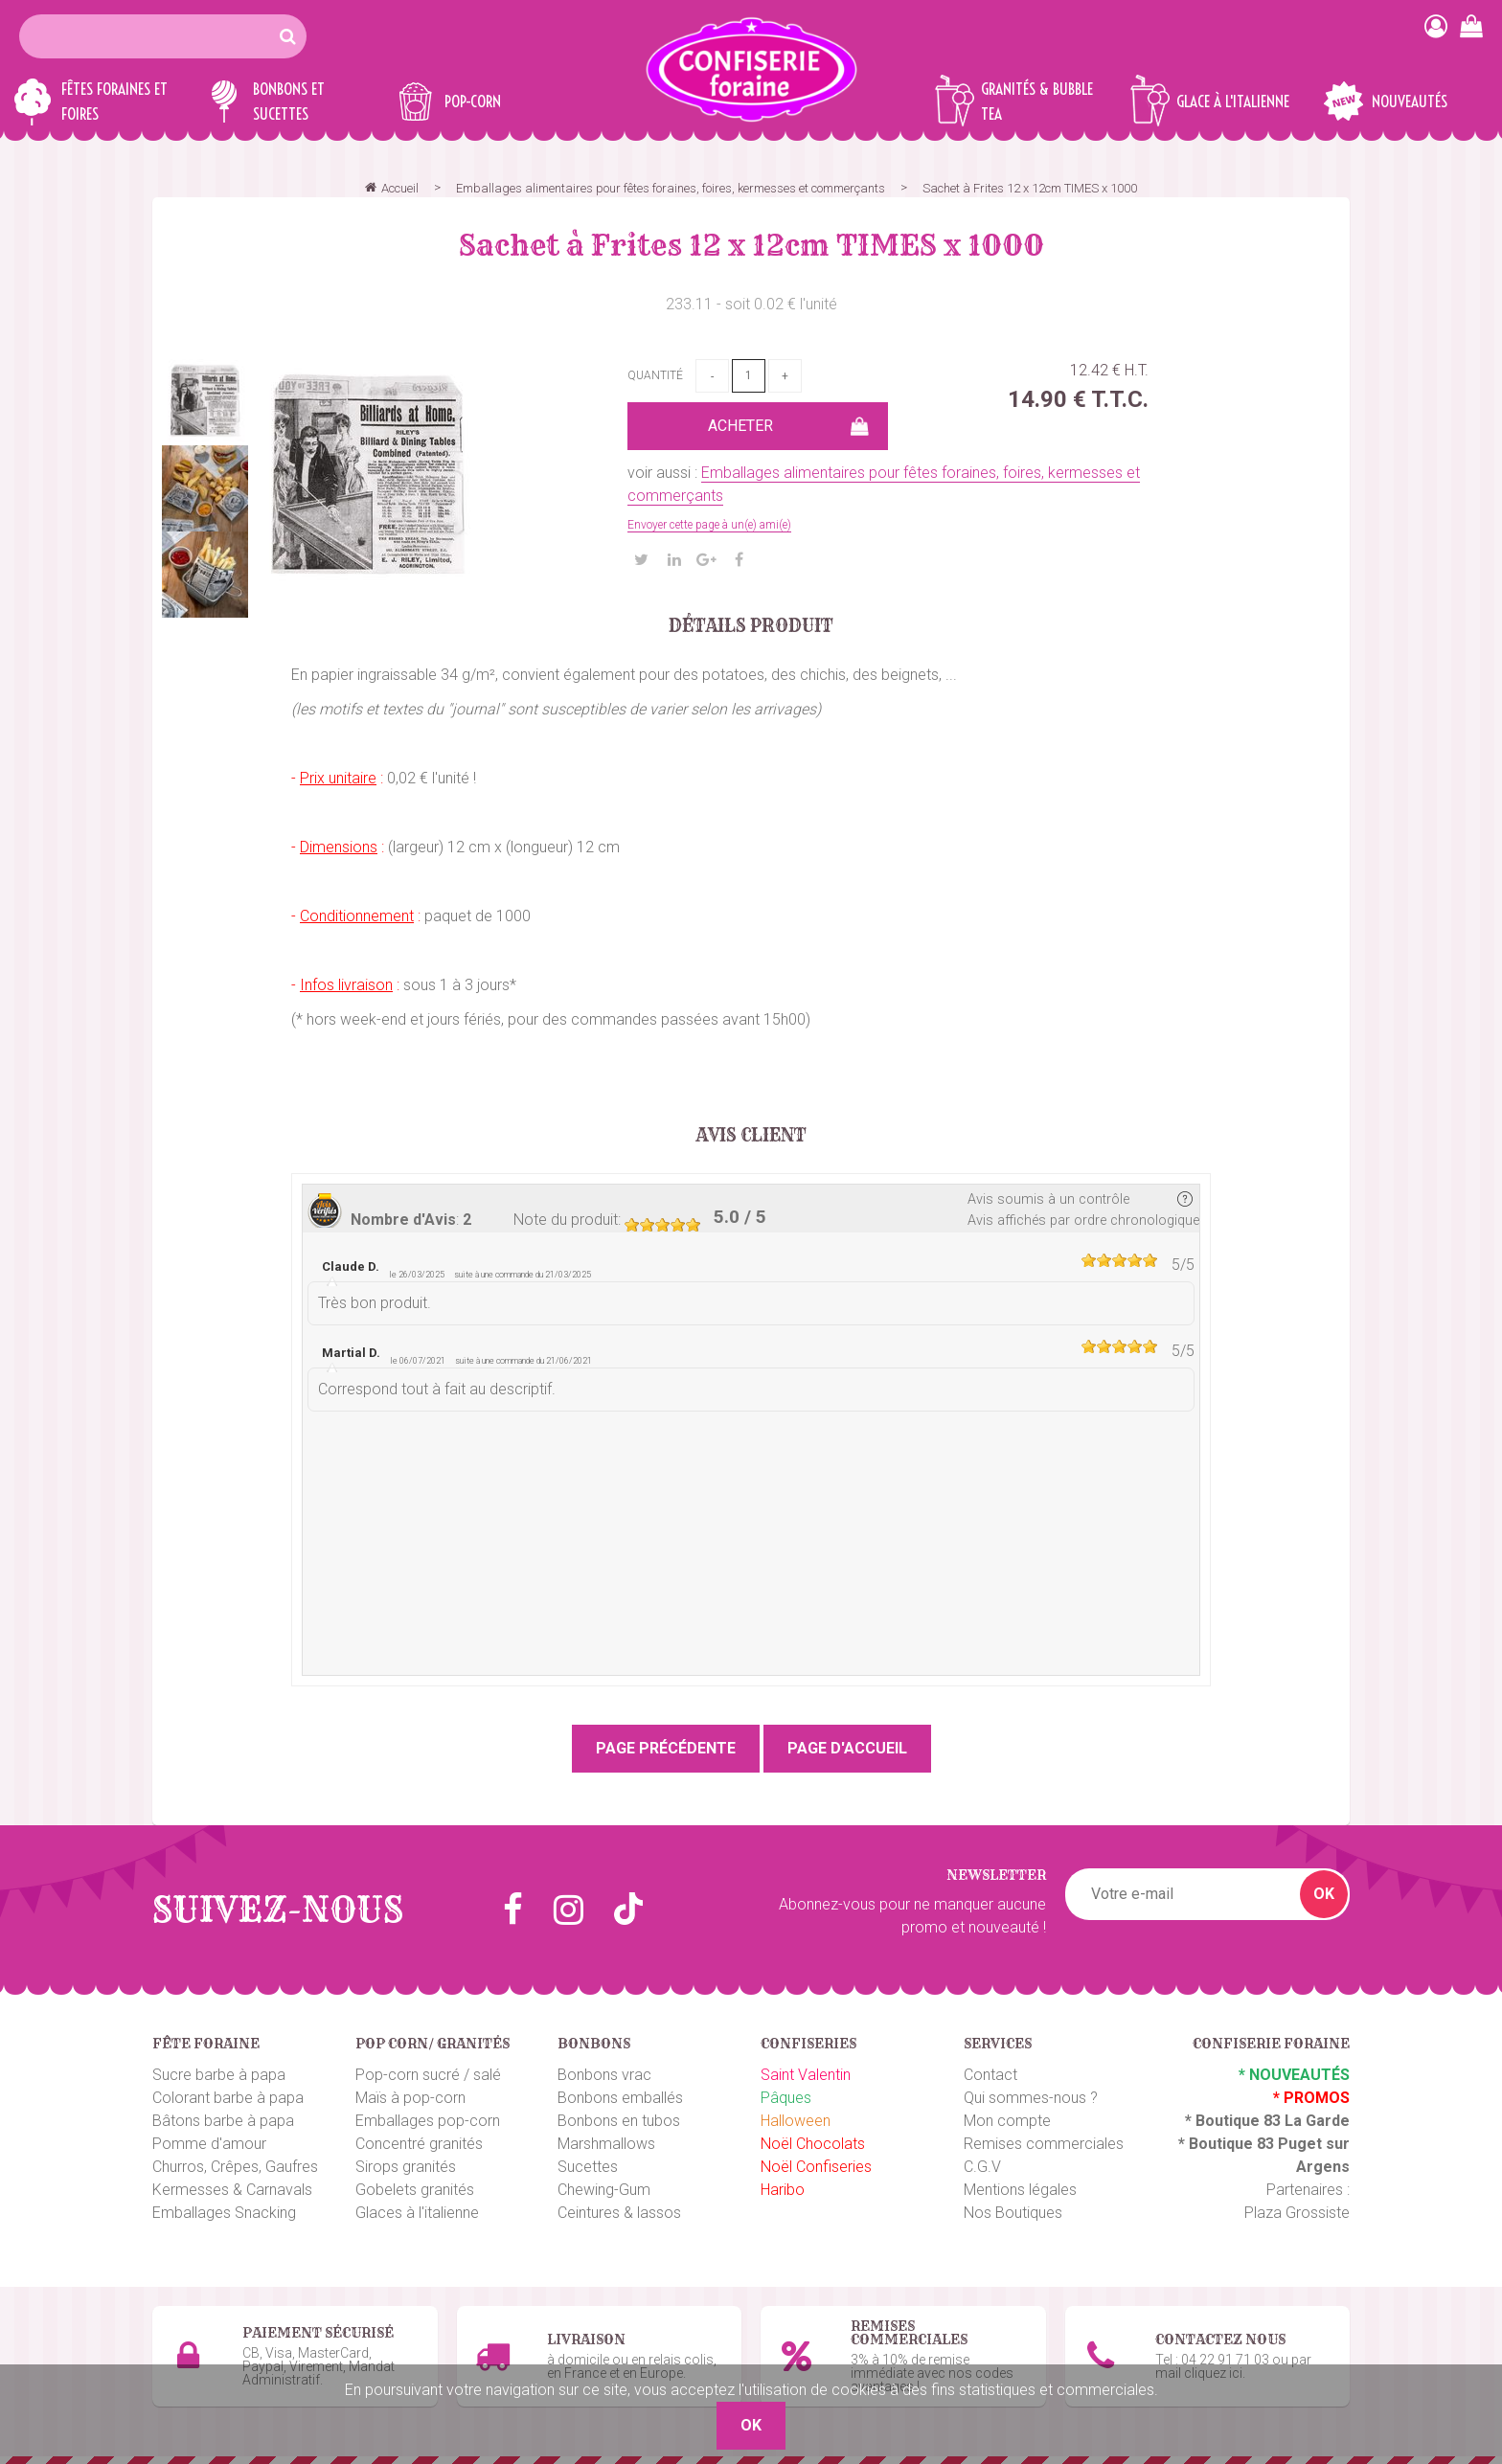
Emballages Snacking (224, 2213)
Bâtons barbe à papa (223, 2121)
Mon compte (1007, 2121)
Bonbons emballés (620, 2098)
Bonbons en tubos (619, 2121)
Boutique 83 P (1238, 2144)
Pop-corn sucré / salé (428, 2075)
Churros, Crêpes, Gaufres (235, 2167)
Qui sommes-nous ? (1031, 2098)
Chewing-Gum (604, 2190)
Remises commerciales (1044, 2144)
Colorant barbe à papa (228, 2098)
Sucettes (588, 2167)
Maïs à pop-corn (410, 2098)
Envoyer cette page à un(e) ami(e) (709, 524)
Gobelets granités (414, 2190)
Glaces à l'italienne (417, 2213)
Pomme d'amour (209, 2144)
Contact (990, 2075)
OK (1323, 1894)
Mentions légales (1020, 2190)
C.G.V (982, 2167)
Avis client (751, 1135)
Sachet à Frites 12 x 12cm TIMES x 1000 (751, 245)
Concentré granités (419, 2144)
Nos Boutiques (1013, 2213)
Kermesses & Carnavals (232, 2190)
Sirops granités (405, 2167)
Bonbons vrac (604, 2075)
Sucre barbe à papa (218, 2075)
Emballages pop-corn (427, 2121)
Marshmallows (606, 2144)
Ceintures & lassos (619, 2213)
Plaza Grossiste (1297, 2213)
